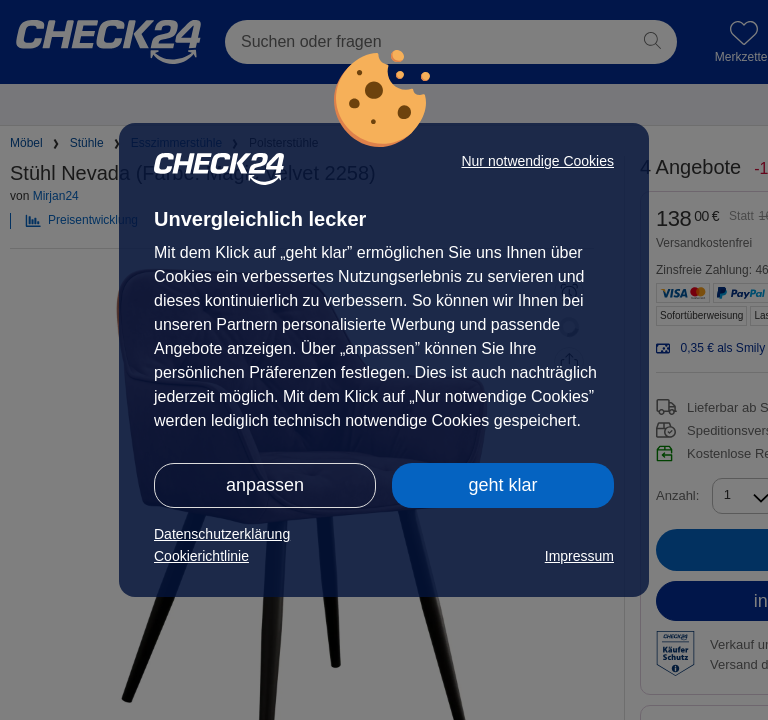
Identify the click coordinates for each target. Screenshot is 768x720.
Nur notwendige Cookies (537, 161)
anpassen (265, 485)
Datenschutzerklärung (222, 534)
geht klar (502, 485)
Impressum (579, 556)
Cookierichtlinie (201, 556)
